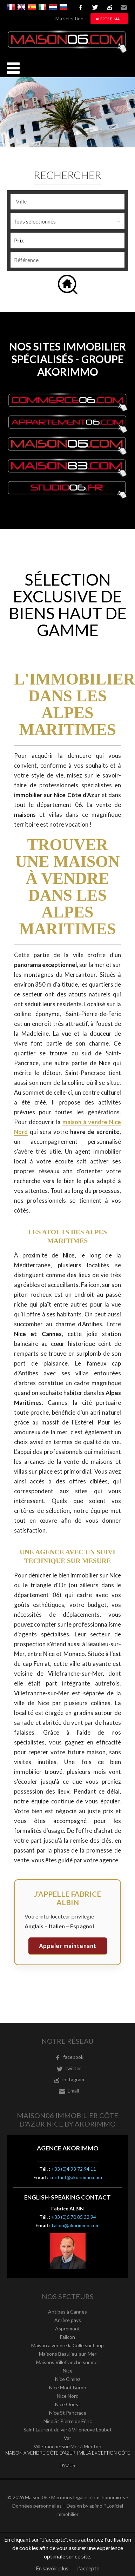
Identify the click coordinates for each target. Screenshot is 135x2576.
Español (32, 7)
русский (63, 7)
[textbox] (67, 201)
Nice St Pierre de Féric (67, 2421)
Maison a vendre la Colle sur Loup (67, 2345)
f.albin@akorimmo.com (76, 2225)
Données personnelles (37, 2506)
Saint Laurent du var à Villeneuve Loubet (67, 2429)
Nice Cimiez (67, 2379)
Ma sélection (69, 18)
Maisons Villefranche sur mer (67, 2362)
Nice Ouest (67, 2404)
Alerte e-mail (109, 18)
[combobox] (67, 201)
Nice (68, 2371)
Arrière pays (67, 2320)
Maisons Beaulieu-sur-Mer (67, 2354)
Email (123, 7)
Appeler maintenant (67, 1945)
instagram (109, 7)
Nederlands (53, 7)
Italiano (42, 7)
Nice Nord (68, 2396)
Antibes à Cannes (67, 2312)
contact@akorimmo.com (75, 2177)
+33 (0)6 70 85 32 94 (73, 2217)
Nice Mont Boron (67, 2387)
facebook (80, 7)
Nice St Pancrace (67, 2413)
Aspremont (67, 2328)
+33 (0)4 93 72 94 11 (73, 2169)
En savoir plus (52, 2568)
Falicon (67, 2337)
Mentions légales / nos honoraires (88, 2497)
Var (67, 2438)
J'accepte (87, 2568)
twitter (95, 7)
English (21, 7)
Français (11, 7)
